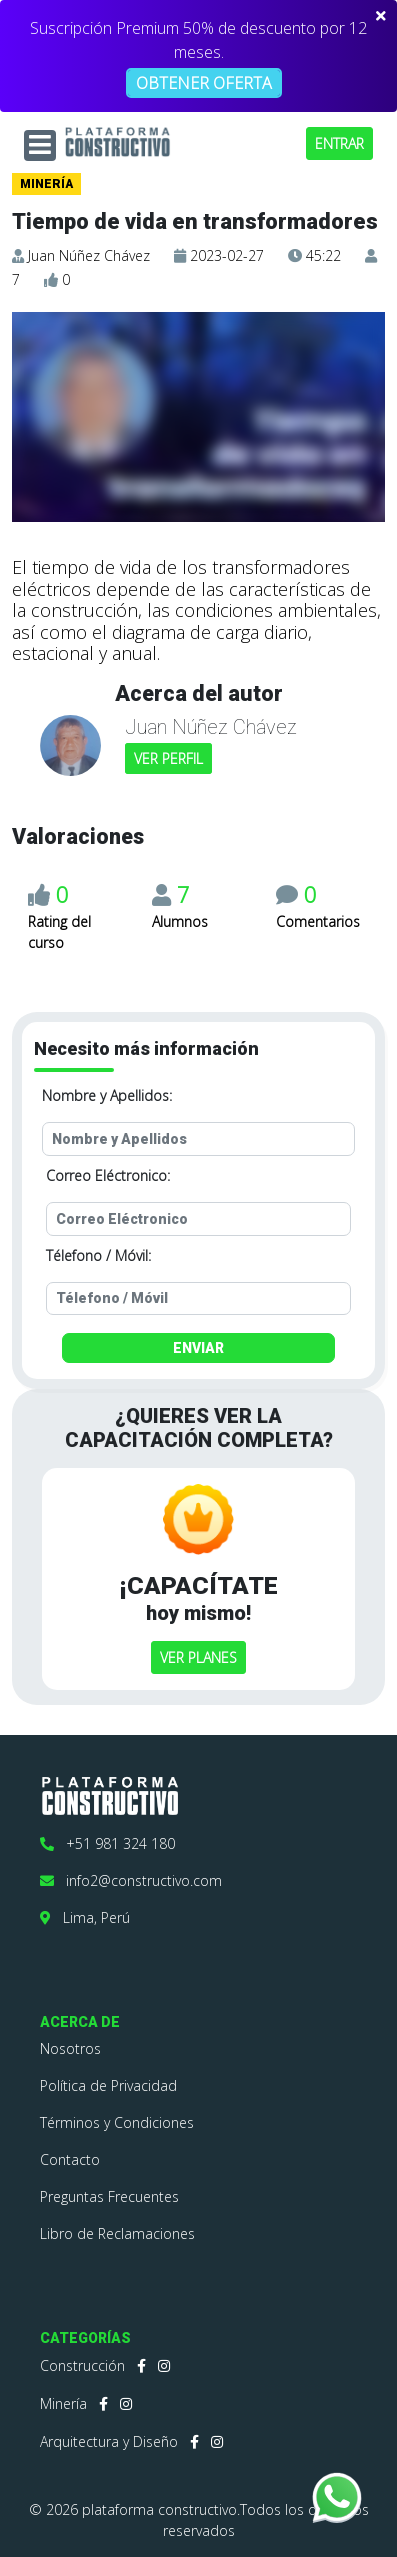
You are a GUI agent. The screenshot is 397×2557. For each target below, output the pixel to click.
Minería (63, 2403)
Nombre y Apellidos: (107, 1095)
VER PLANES (198, 1657)
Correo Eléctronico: (108, 1175)
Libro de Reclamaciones (117, 2233)
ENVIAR (198, 1348)
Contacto (70, 2159)
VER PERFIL (168, 758)
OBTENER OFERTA (204, 83)
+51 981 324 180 (107, 1843)
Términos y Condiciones (117, 2122)
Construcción (82, 2365)
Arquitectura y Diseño (109, 2441)
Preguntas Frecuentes (109, 2196)
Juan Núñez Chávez (89, 255)
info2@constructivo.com (131, 1880)
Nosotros (70, 2048)
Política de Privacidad (108, 2085)
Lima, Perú (85, 1917)
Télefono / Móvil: (98, 1255)
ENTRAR (339, 143)
